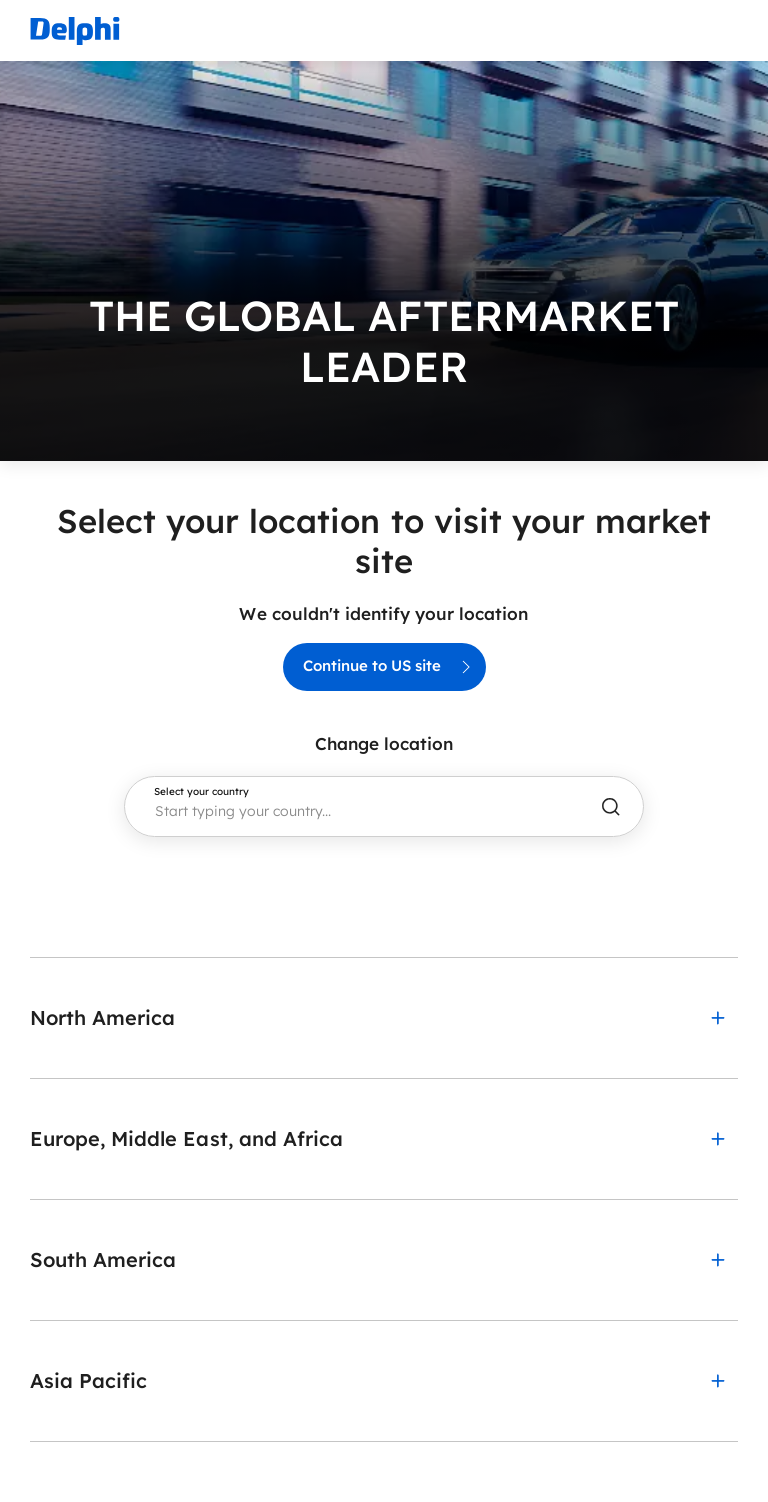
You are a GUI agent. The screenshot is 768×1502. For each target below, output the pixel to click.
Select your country (201, 792)
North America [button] (102, 1017)
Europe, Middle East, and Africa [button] (186, 1138)
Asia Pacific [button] (88, 1380)
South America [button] (103, 1259)
